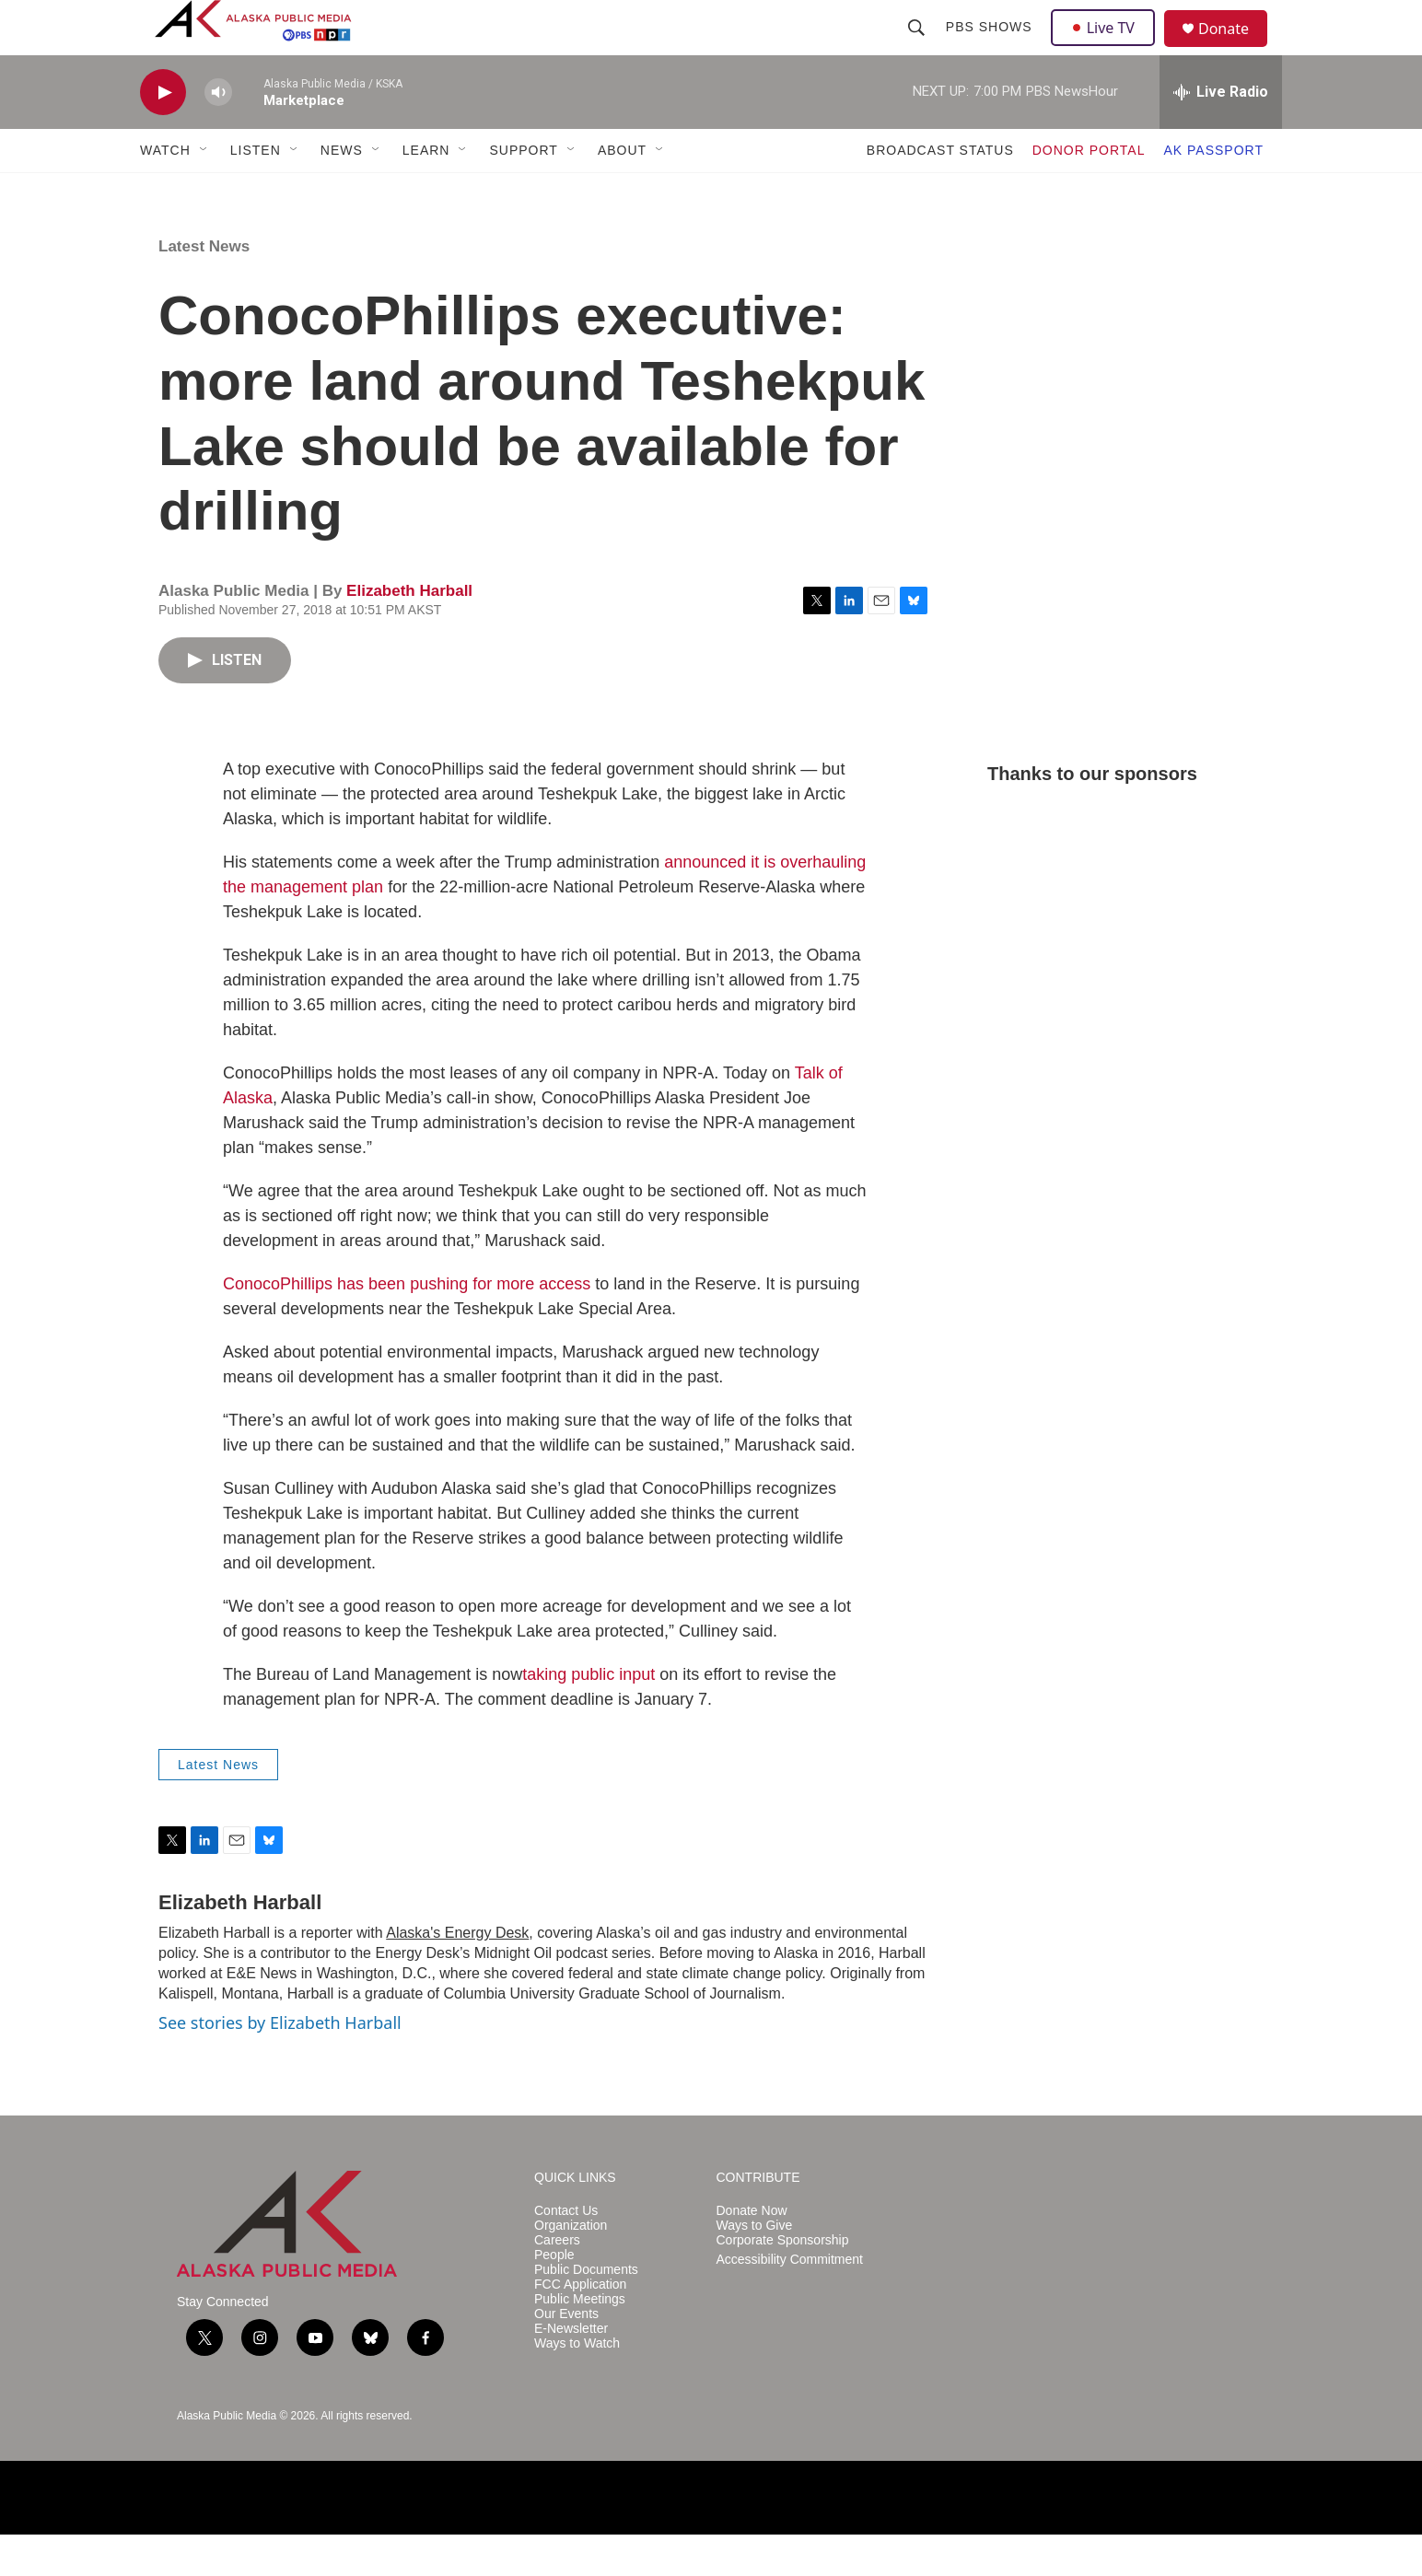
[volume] (218, 134)
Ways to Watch (577, 2385)
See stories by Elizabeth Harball (280, 2064)
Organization (570, 2267)
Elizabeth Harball (409, 632)
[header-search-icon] (918, 48)
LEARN (426, 191)
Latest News (204, 288)
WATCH (165, 191)
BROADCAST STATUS (940, 191)
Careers (557, 2282)
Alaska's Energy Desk (457, 1974)
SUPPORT (523, 191)
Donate (1235, 50)
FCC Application (580, 2326)
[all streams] (1221, 133)
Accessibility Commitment (790, 2301)
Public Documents (586, 2311)
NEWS (342, 191)
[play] (163, 134)
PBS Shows (991, 48)
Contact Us (566, 2252)
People (554, 2296)
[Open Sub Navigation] (204, 191)
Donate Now (752, 2252)
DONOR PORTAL (1089, 191)
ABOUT (622, 191)
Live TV (1108, 48)
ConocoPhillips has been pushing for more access (406, 1325)
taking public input (588, 1716)
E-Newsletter (571, 2370)
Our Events (566, 2355)
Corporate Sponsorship (783, 2282)
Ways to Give (755, 2267)
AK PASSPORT (1213, 191)
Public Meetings (579, 2341)
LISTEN (255, 191)
